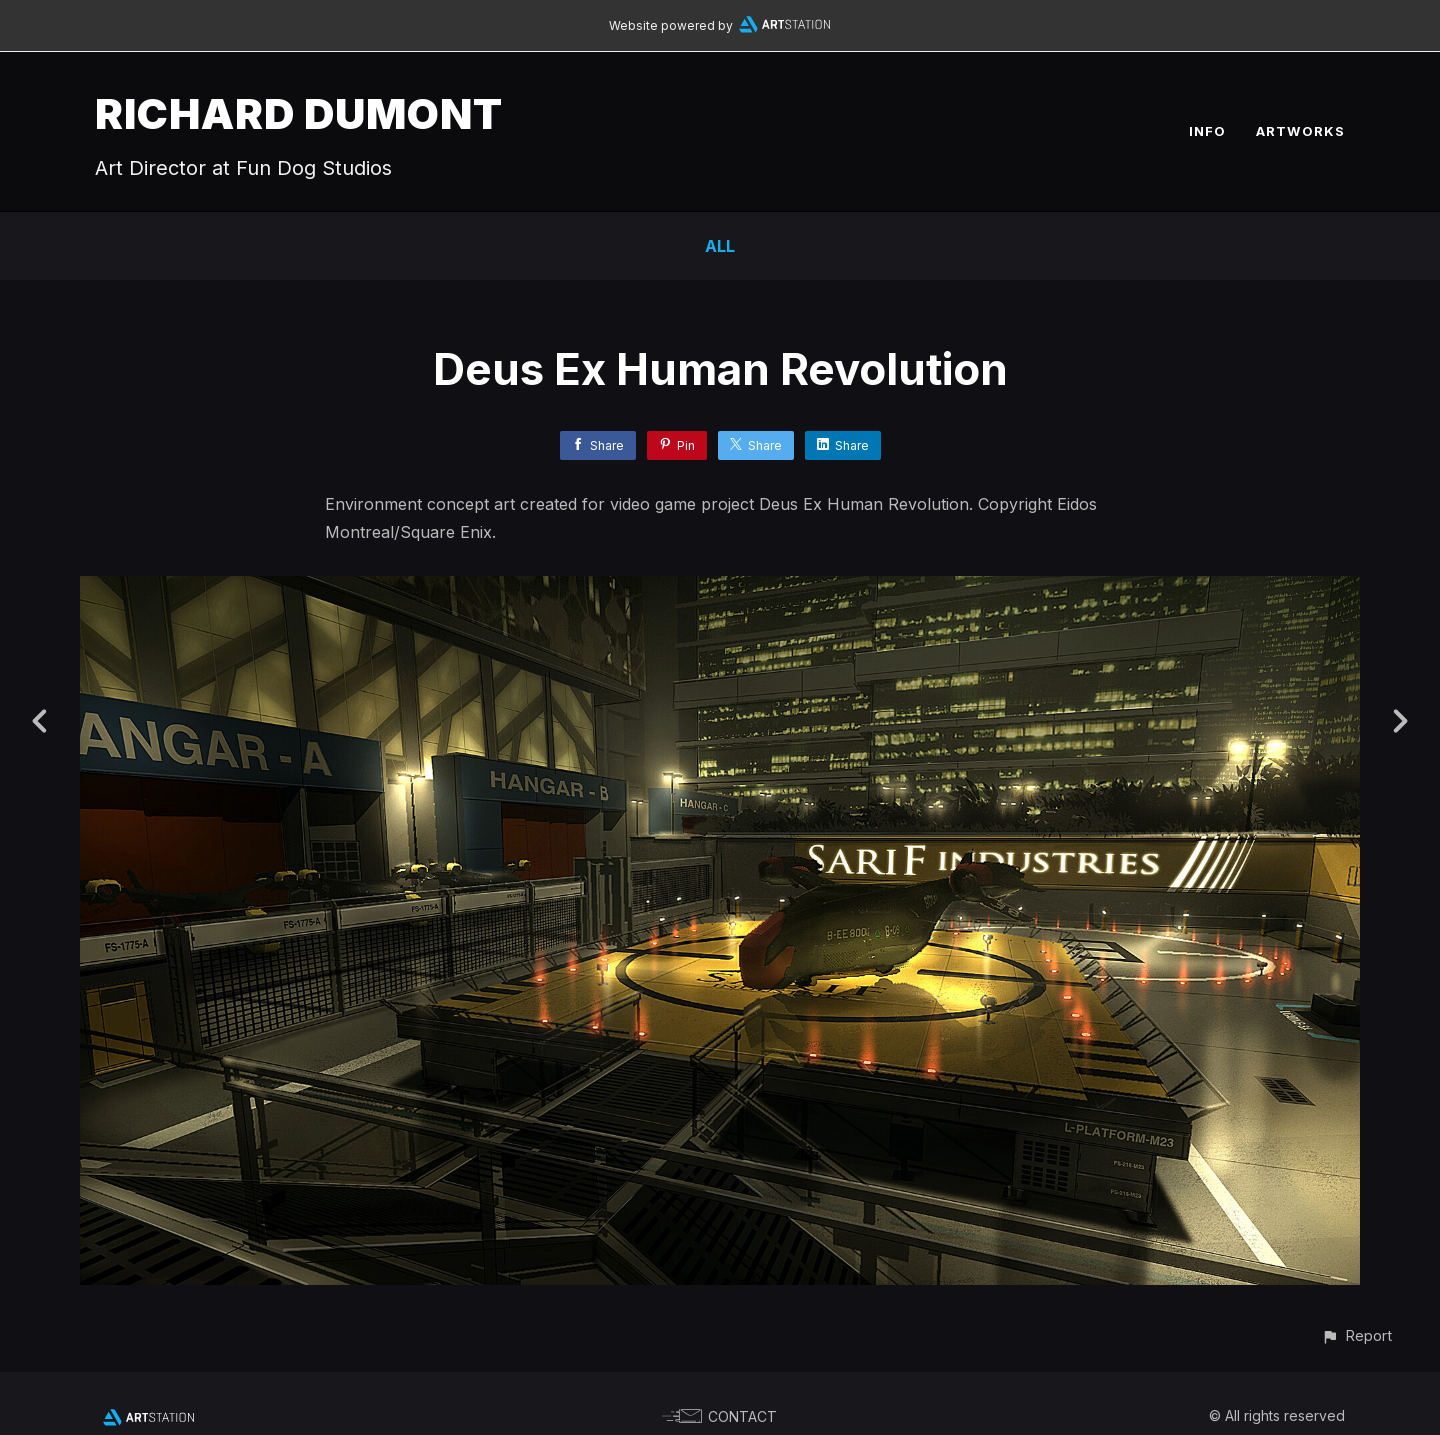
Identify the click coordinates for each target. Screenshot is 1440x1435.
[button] (1356, 1335)
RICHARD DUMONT (299, 113)
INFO (1207, 131)
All (720, 246)
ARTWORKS (1300, 131)
